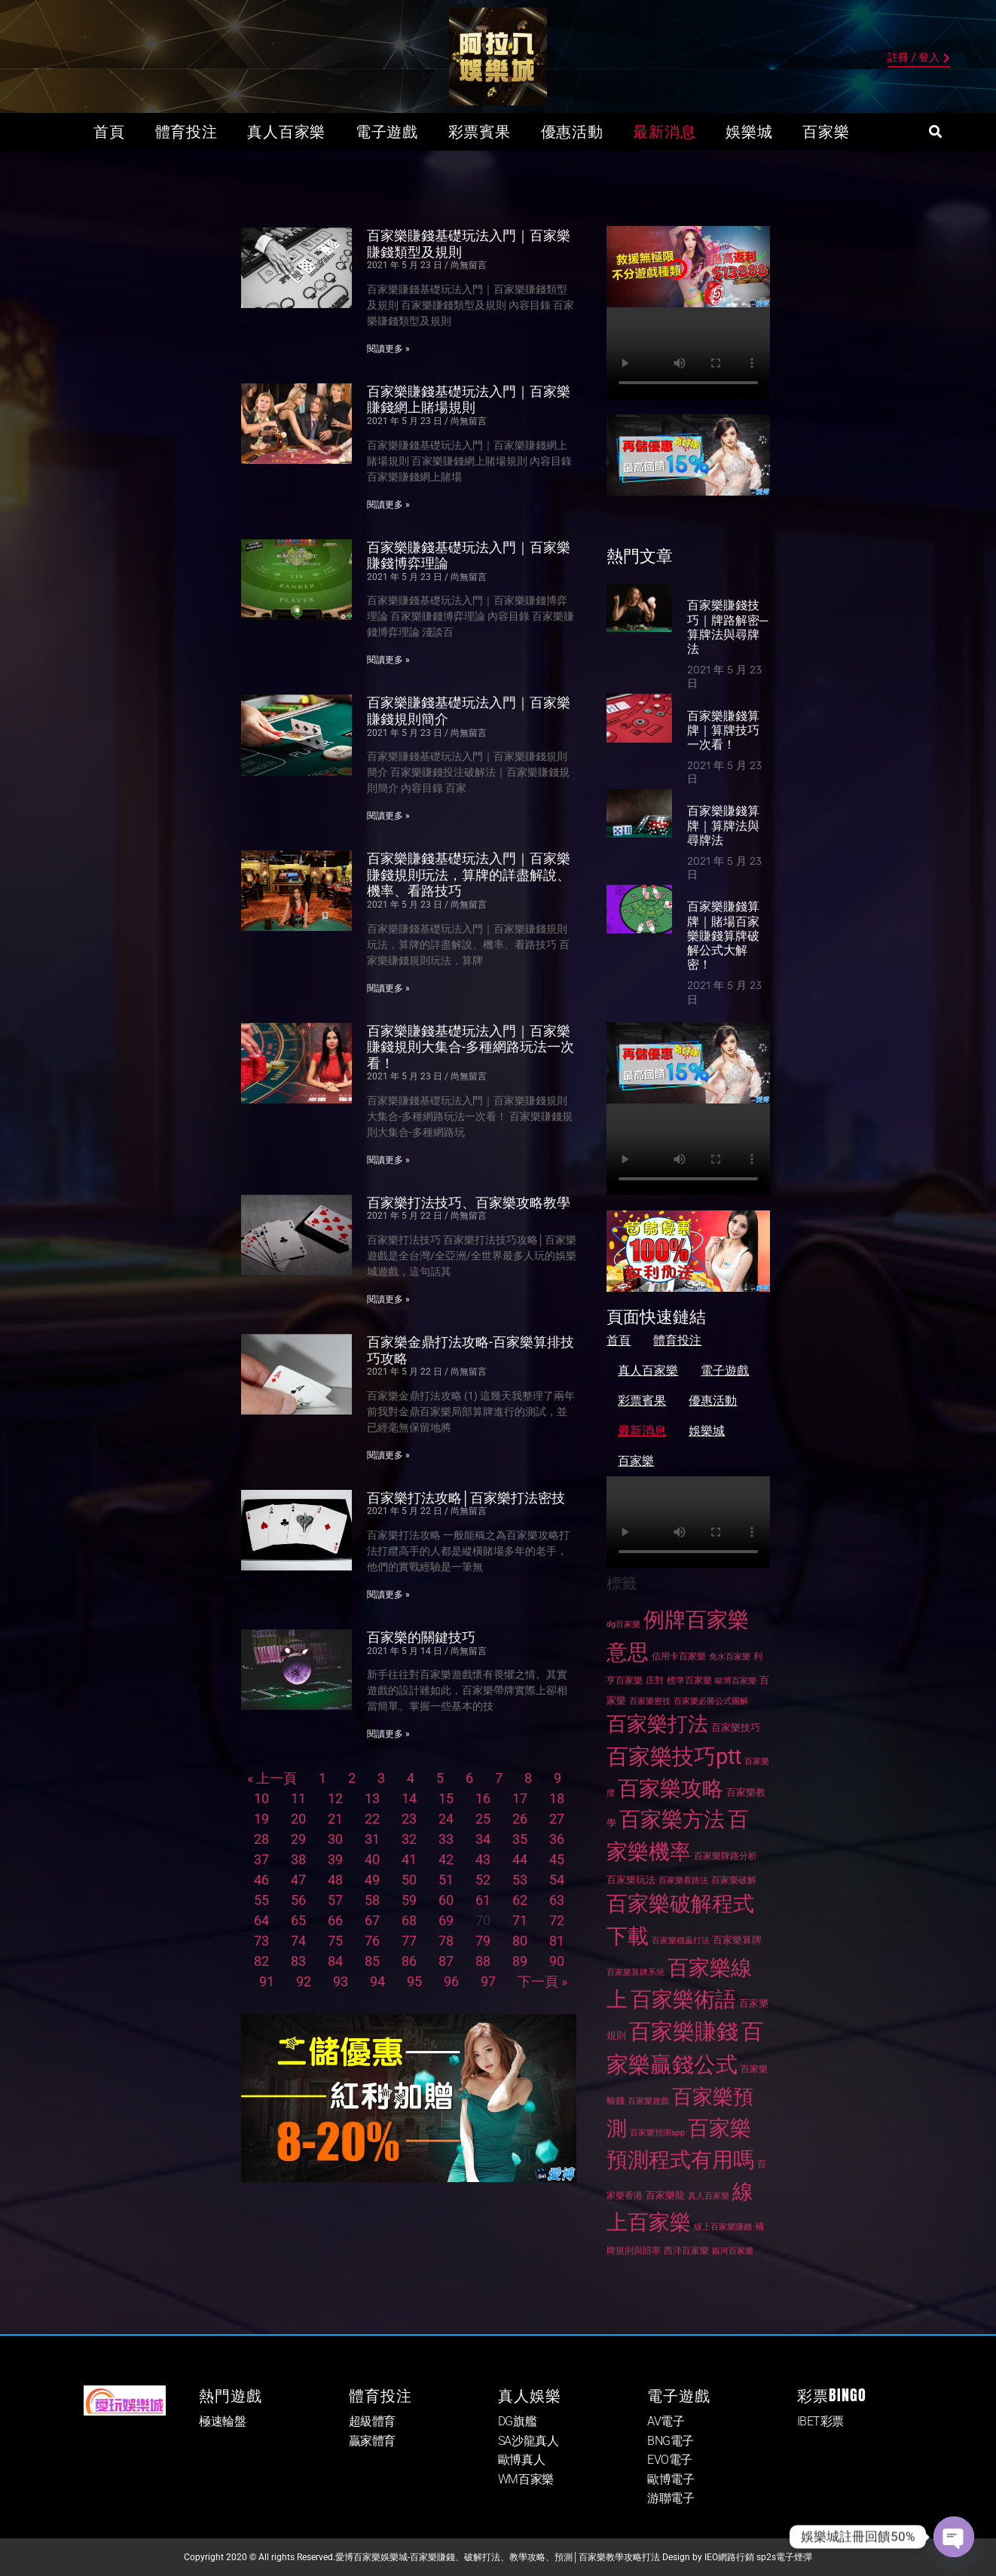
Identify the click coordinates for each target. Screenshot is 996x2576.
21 (335, 1819)
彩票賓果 (479, 132)
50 (409, 1880)
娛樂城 (749, 132)
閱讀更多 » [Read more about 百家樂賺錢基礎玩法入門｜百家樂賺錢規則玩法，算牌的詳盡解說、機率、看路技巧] (388, 988)
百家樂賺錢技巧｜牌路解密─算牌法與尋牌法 (727, 627)
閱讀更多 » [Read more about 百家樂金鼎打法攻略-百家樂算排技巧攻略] (388, 1455)
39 (335, 1859)
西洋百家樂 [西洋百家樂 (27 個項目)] (686, 2250)
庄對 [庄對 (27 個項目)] (655, 1680)
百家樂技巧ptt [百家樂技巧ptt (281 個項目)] (673, 1756)
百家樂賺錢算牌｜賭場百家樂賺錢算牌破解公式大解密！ (723, 935)
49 (372, 1880)
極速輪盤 (222, 2421)
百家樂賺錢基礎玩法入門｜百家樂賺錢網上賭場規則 (468, 399)
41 (409, 1859)
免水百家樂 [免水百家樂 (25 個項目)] (729, 1657)
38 (298, 1859)
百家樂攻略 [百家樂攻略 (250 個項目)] (670, 1788)
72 (556, 1920)
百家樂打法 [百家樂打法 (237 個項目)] (657, 1724)
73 (261, 1941)
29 (298, 1839)
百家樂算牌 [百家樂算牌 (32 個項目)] (737, 1940)
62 (519, 1900)
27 (556, 1819)
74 (298, 1941)
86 (409, 1961)
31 (372, 1839)
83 (298, 1961)
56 (298, 1900)
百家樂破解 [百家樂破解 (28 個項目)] (733, 1880)
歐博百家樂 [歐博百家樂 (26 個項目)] (735, 1681)
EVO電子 (669, 2459)
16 (482, 1798)
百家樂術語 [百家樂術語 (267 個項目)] (683, 1999)
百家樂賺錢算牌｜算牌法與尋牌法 (723, 825)
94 (377, 1981)
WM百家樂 (526, 2479)
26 (519, 1819)
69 (446, 1920)
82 (261, 1961)
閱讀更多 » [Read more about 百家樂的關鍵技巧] (388, 1734)
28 (261, 1839)
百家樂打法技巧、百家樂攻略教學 (468, 1202)
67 (372, 1920)
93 (340, 1981)
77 (409, 1941)
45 (556, 1859)
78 (446, 1941)
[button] (935, 132)
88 (482, 1961)
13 (372, 1798)
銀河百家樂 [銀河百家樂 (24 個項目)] (732, 2251)
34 (482, 1839)
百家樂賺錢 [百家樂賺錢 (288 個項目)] (683, 2031)
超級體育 (372, 2421)
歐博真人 (521, 2459)
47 (298, 1880)
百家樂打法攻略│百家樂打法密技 (466, 1498)
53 (519, 1880)
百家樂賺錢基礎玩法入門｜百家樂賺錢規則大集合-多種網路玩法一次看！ (470, 1047)
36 (556, 1839)
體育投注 (186, 132)
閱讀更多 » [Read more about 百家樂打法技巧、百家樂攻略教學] (388, 1299)
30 (335, 1839)
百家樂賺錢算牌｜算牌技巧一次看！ (723, 730)
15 (446, 1798)
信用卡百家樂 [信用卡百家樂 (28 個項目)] (679, 1656)
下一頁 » (542, 1981)
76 (372, 1941)
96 (451, 1981)
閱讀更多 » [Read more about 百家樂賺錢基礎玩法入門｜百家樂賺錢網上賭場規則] (388, 504)
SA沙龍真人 (528, 2441)
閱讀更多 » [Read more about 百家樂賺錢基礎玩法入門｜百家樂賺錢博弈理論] (388, 660)
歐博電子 (670, 2479)
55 (261, 1900)
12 (335, 1798)
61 (482, 1900)
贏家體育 (372, 2441)
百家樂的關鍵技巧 (421, 1637)
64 (261, 1920)
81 (556, 1941)
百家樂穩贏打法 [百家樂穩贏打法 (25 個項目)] (681, 1941)
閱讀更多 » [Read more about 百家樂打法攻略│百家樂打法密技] (388, 1594)
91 (266, 1981)
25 (482, 1819)
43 (482, 1859)
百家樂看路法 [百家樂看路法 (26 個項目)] (683, 1880)
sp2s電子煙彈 (784, 2557)
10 (261, 1798)
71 (519, 1920)
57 (335, 1900)
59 (409, 1900)
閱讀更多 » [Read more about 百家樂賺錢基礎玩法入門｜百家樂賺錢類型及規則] (388, 348)
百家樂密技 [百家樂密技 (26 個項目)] (650, 1701)
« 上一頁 (272, 1778)
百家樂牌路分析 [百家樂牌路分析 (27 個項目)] (725, 1856)
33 (446, 1839)
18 (556, 1798)
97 (488, 1981)
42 (446, 1859)
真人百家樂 (286, 132)
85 (372, 1961)
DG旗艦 (517, 2421)
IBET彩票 (820, 2421)
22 (372, 1819)
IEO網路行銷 (729, 2557)
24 (446, 1819)
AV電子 (665, 2421)
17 (519, 1798)
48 (335, 1880)
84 (335, 1961)
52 (482, 1880)
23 (409, 1819)
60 (446, 1900)
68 (409, 1920)
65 (298, 1920)
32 (409, 1839)
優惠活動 (572, 132)
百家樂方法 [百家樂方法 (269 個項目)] (672, 1819)
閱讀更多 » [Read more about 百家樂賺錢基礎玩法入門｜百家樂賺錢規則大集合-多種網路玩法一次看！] (388, 1160)
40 (372, 1859)
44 (519, 1859)
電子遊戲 (387, 132)
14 (409, 1798)
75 (335, 1941)
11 (298, 1798)
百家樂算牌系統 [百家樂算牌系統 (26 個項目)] (635, 1972)
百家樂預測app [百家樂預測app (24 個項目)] (657, 2133)
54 (556, 1880)
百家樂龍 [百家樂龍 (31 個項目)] (665, 2195)
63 (556, 1900)
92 (303, 1981)
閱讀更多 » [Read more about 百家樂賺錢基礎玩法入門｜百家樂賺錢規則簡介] (388, 815)
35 (519, 1839)
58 (372, 1900)
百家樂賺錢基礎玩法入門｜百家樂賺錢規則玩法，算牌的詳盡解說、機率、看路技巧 (468, 874)
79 (482, 1941)
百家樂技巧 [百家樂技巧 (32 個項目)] (735, 1727)
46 (261, 1880)
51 (446, 1880)
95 (414, 1981)
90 (556, 1961)
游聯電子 (670, 2498)
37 (261, 1859)
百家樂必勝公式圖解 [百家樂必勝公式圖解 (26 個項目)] (711, 1701)
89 (519, 1961)
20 (298, 1819)
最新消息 (664, 132)
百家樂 (825, 132)
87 (446, 1961)
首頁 (108, 132)
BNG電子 (670, 2441)
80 (519, 1941)
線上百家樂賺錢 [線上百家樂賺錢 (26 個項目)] (723, 2227)
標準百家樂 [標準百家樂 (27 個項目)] (689, 1680)
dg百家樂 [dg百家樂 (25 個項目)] (623, 1624)
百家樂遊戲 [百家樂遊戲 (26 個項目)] (648, 2101)
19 (261, 1819)
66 (335, 1920)
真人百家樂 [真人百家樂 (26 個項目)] (708, 2196)
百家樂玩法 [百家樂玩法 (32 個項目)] (630, 1879)
